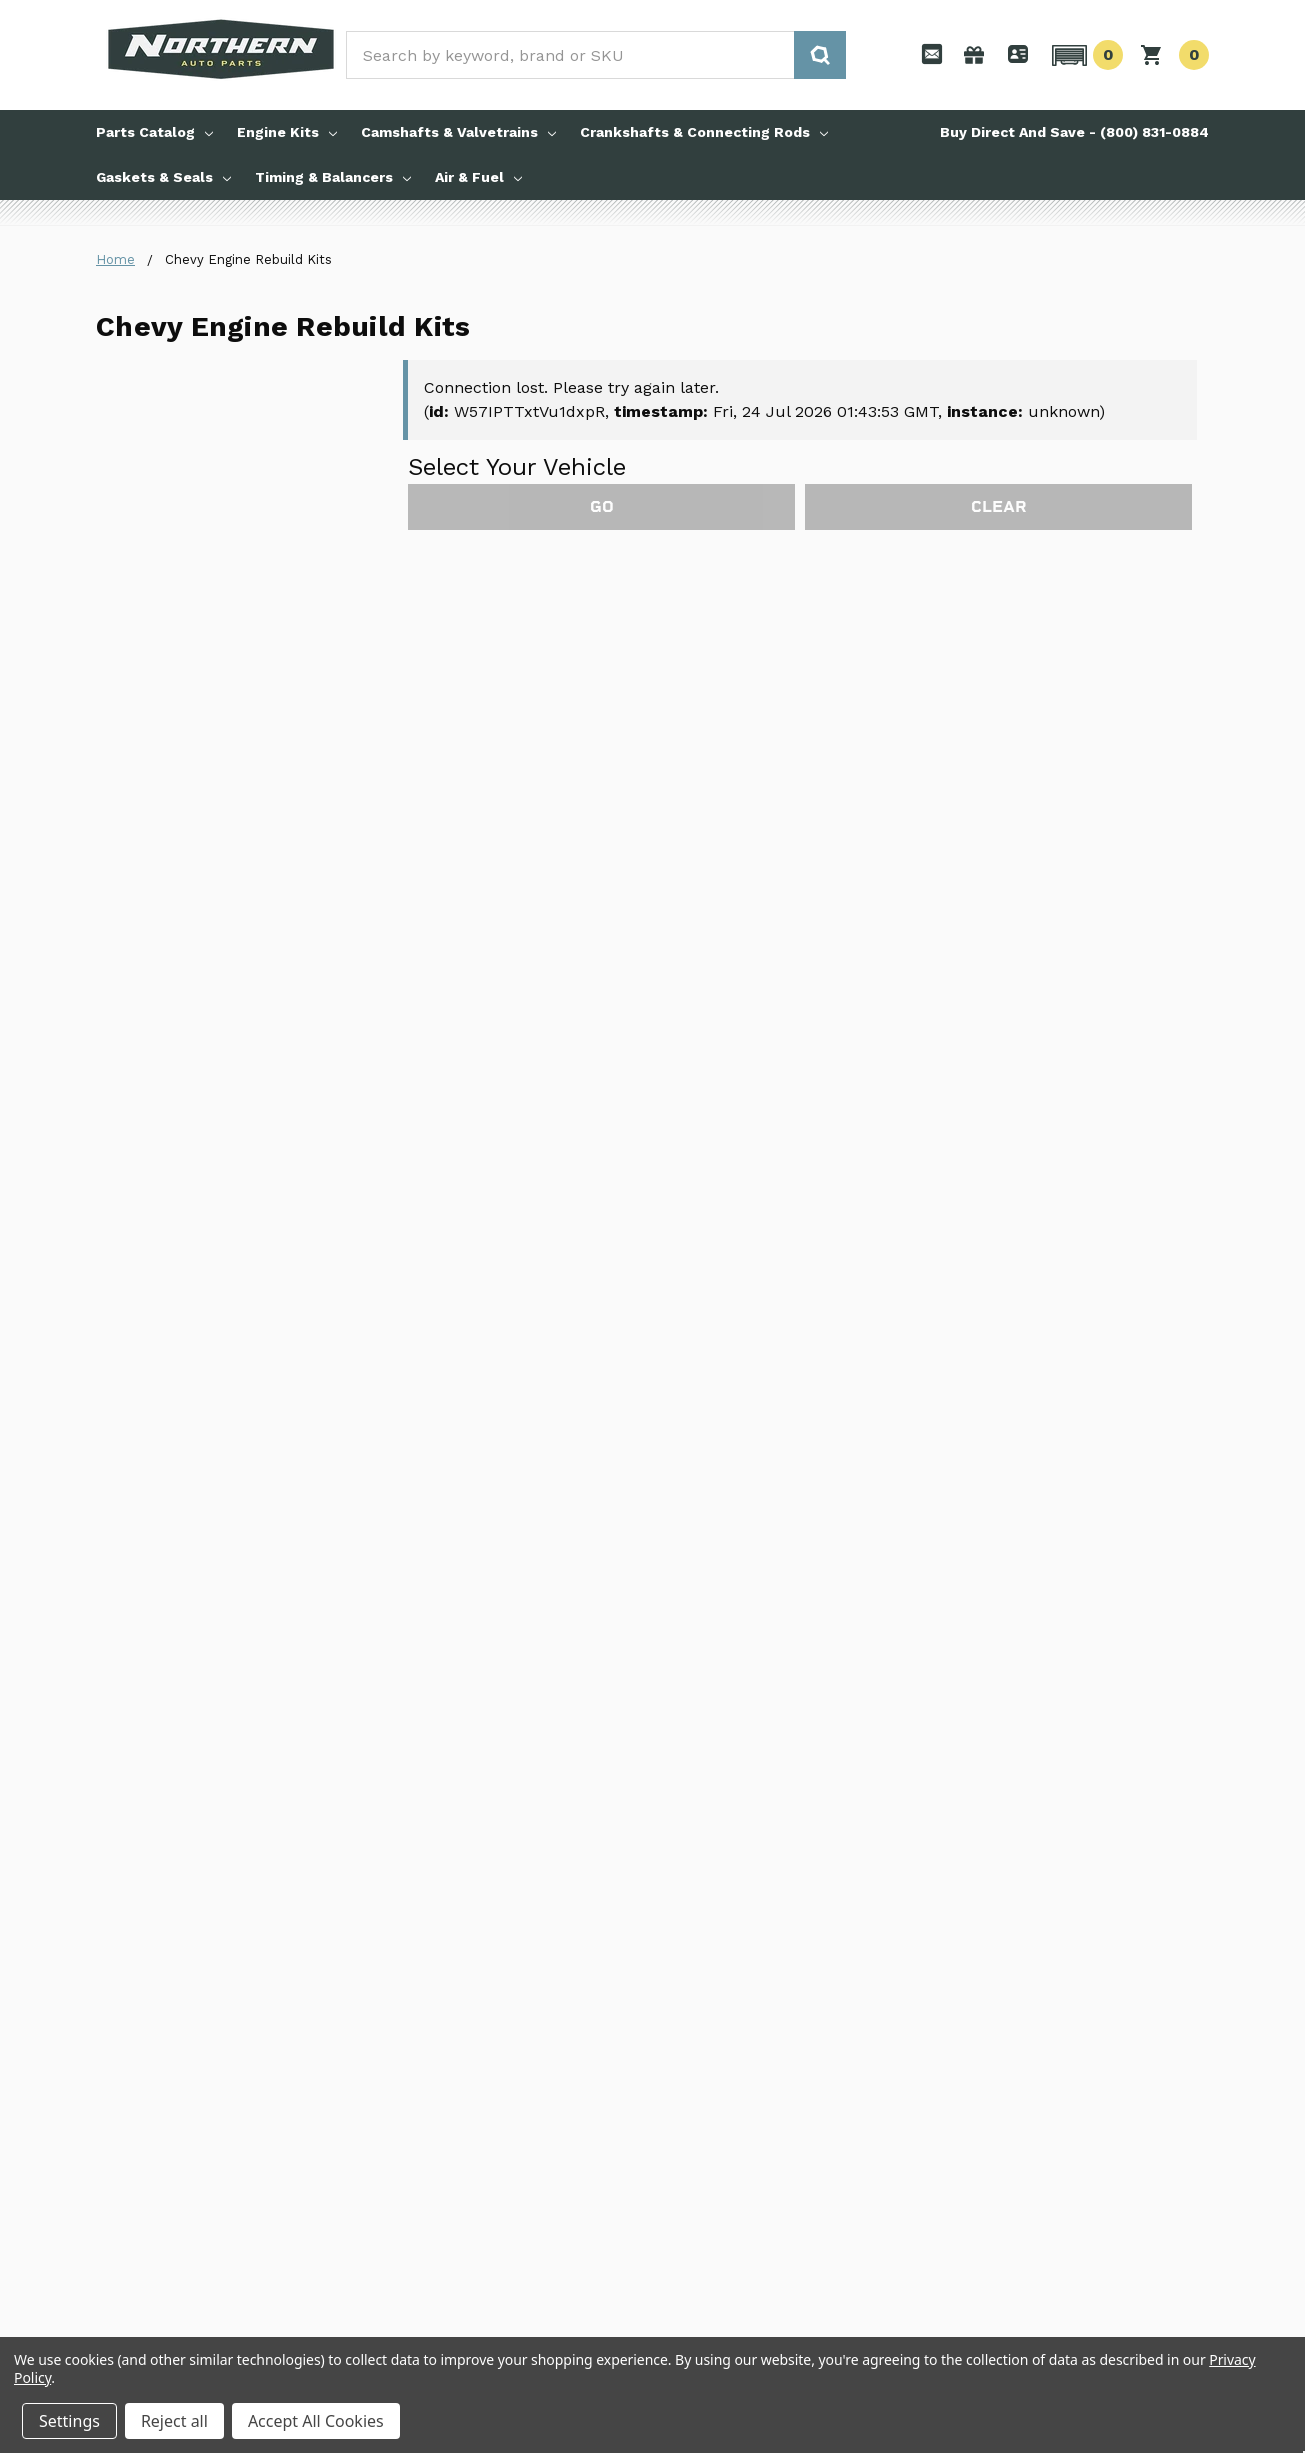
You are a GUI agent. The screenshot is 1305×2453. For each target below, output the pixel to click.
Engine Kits (287, 132)
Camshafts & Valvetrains (458, 132)
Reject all (174, 2421)
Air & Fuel (478, 177)
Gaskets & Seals (163, 177)
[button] (1084, 55)
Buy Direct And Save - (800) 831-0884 (1074, 132)
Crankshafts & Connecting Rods (704, 132)
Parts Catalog (154, 132)
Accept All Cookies (316, 2421)
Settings (69, 2421)
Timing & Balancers (333, 177)
